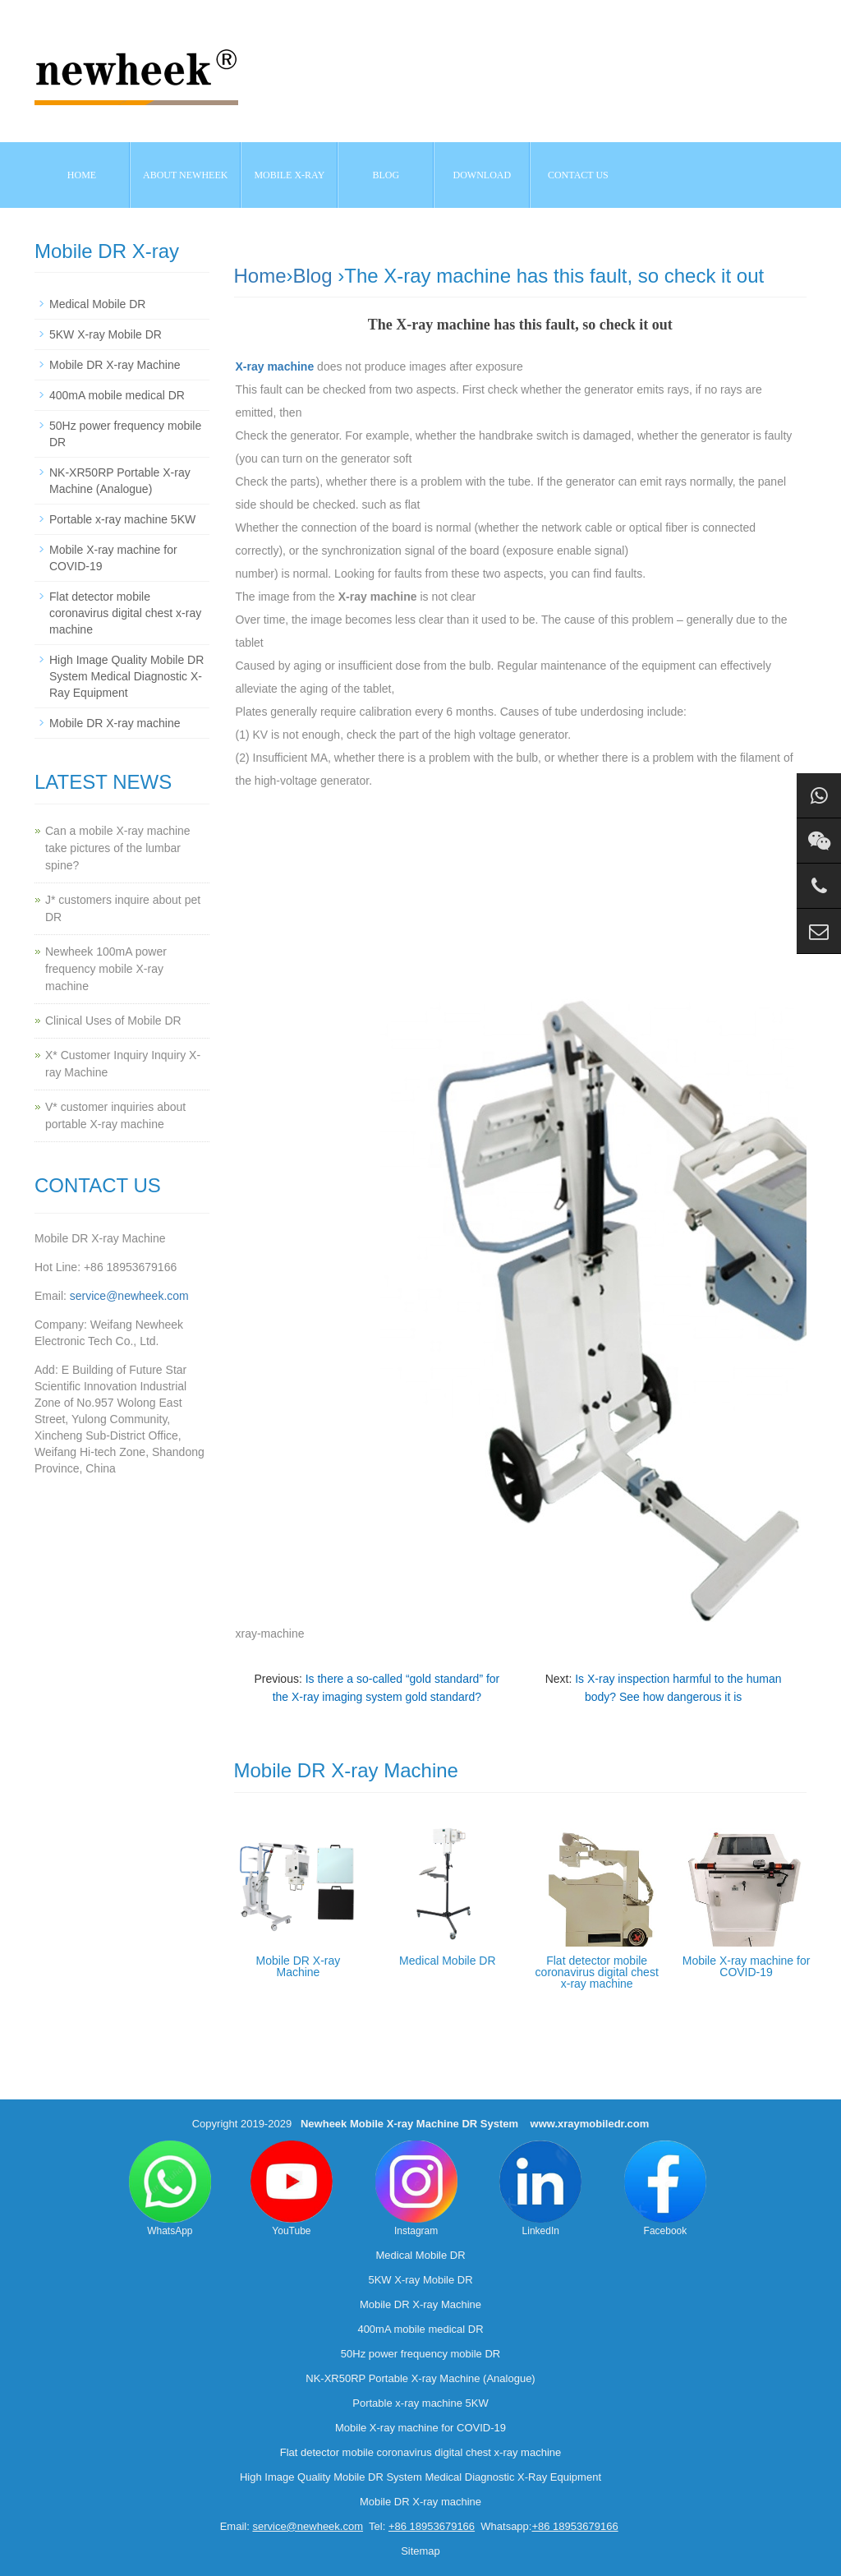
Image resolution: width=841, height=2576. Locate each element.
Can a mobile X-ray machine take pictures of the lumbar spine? (118, 848)
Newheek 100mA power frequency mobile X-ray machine (106, 969)
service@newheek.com (129, 1295)
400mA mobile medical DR (117, 395)
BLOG (386, 175)
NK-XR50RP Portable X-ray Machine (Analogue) (420, 2378)
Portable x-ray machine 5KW (122, 519)
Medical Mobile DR (447, 1960)
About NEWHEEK (185, 175)
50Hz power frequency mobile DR (420, 2354)
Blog (313, 276)
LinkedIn (540, 2189)
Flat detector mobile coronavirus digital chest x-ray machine (597, 1972)
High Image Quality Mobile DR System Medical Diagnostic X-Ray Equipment (126, 676)
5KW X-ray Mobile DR (105, 334)
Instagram (416, 2189)
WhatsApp (170, 2189)
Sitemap (420, 2551)
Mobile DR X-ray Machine (298, 1966)
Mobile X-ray (289, 175)
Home (81, 175)
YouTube (291, 2189)
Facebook (665, 2189)
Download (482, 175)
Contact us (578, 175)
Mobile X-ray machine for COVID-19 (746, 1966)
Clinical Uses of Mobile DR (113, 1020)
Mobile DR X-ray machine (115, 723)
